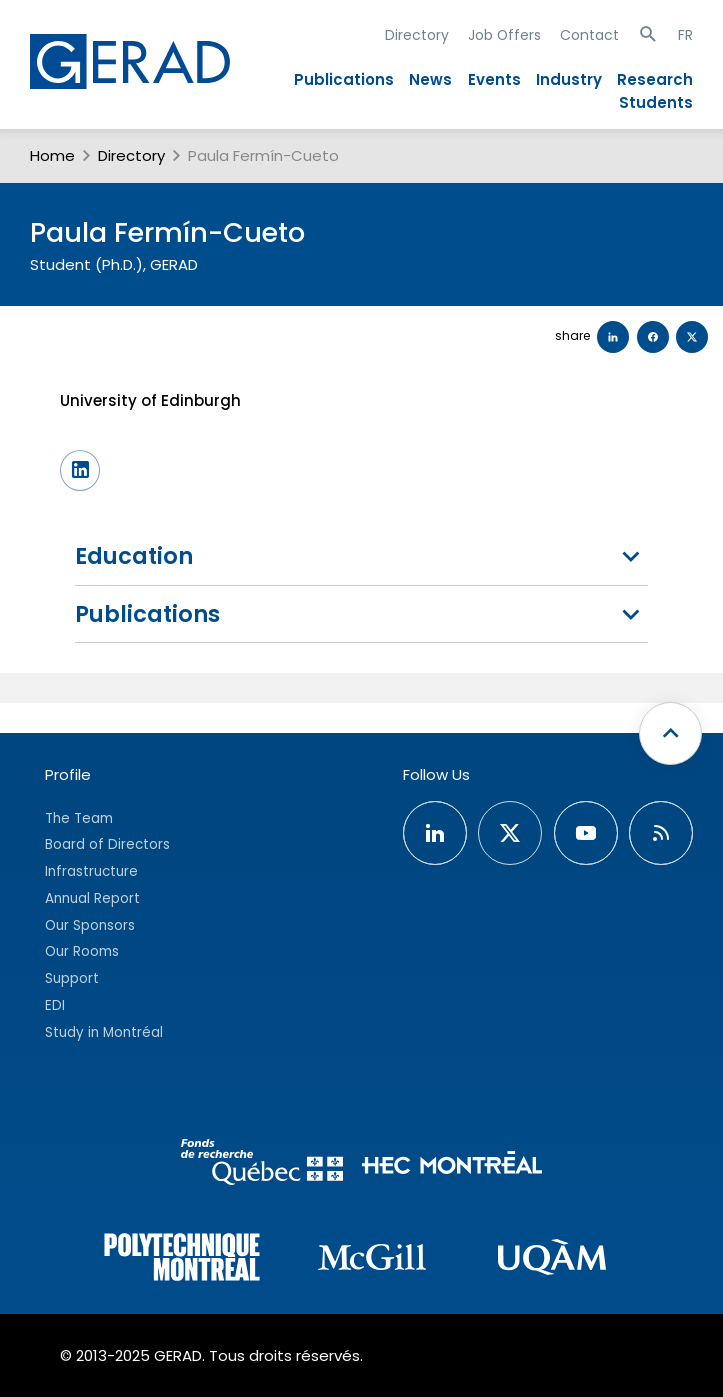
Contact (589, 35)
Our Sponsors (90, 925)
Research (655, 79)
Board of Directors (107, 844)
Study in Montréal (104, 1032)
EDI (55, 1005)
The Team (79, 818)
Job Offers (504, 35)
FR (685, 35)
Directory (417, 35)
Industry (569, 79)
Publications (344, 79)
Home (52, 155)
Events (494, 79)
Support (72, 978)
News (430, 79)
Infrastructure (91, 871)
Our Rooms (82, 951)
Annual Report (92, 898)
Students (656, 102)
